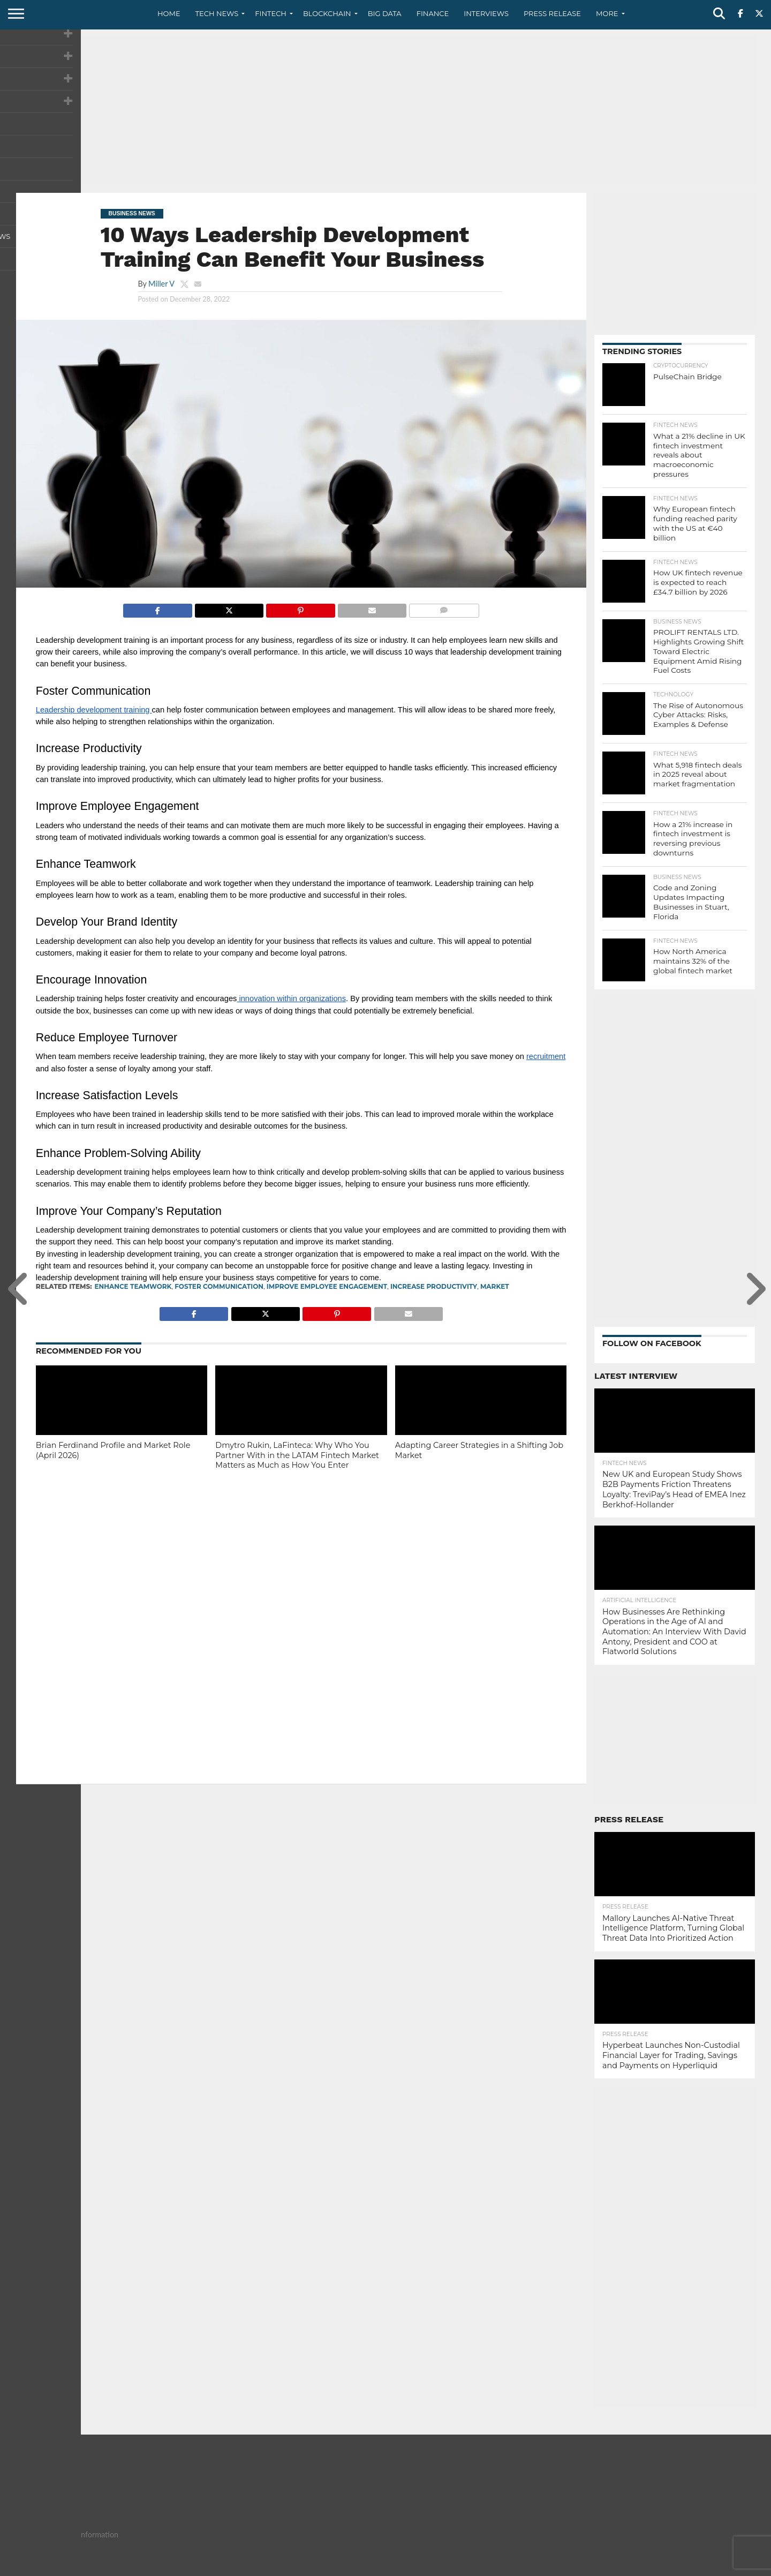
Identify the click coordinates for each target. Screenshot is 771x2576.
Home (168, 13)
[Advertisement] (385, 110)
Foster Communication (219, 1286)
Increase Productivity (433, 1286)
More (607, 13)
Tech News (217, 13)
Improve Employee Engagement (327, 1286)
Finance (433, 13)
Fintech (270, 13)
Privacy (665, 2567)
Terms (699, 2567)
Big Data (385, 13)
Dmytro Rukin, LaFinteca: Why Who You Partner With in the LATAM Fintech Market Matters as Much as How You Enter (297, 1455)
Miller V (161, 283)
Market (494, 1286)
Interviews (486, 13)
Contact (626, 2567)
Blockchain (327, 13)
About (590, 2567)
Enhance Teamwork (133, 1286)
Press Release (552, 13)
